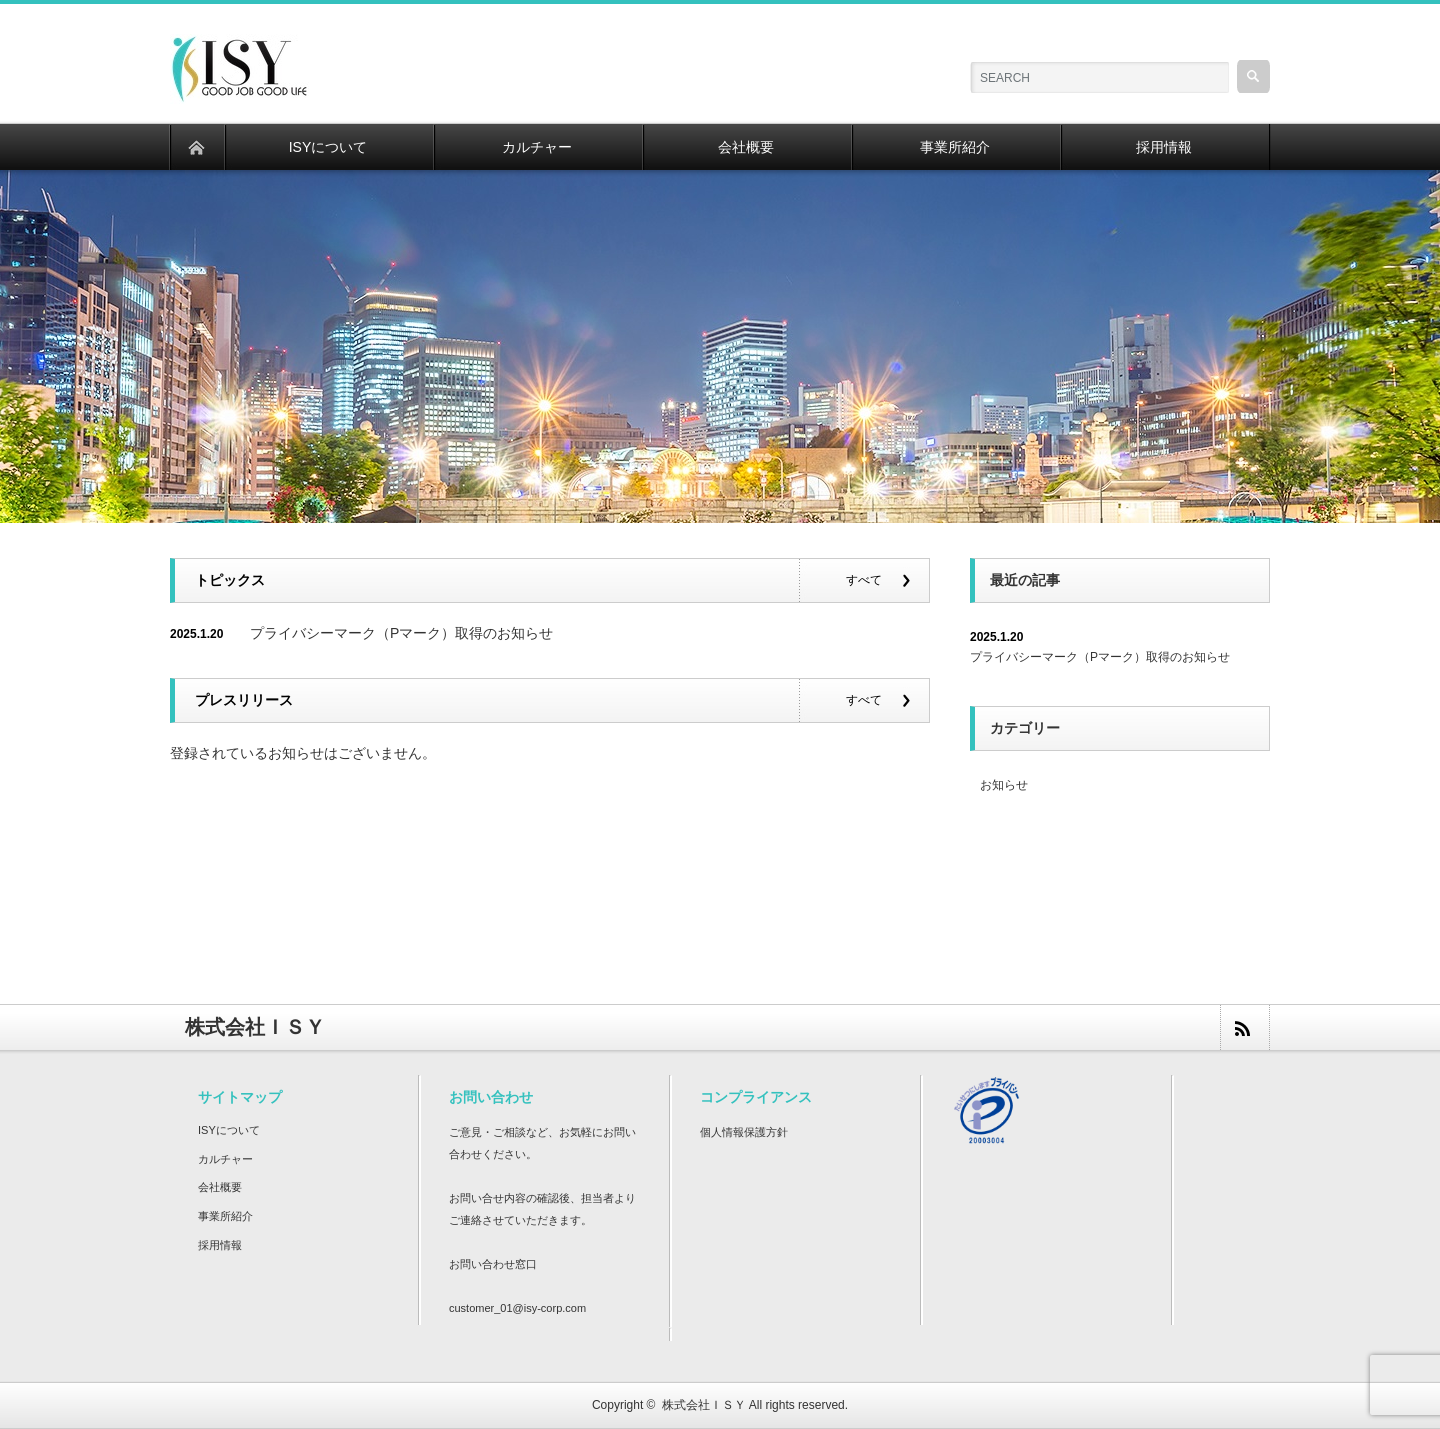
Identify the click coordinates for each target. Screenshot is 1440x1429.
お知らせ (1004, 785)
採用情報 (220, 1245)
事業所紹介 (225, 1216)
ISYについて (229, 1130)
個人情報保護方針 (744, 1132)
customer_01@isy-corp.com (517, 1308)
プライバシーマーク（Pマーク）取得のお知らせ (401, 633)
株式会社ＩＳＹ (704, 1405)
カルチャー (225, 1159)
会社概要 (220, 1187)
